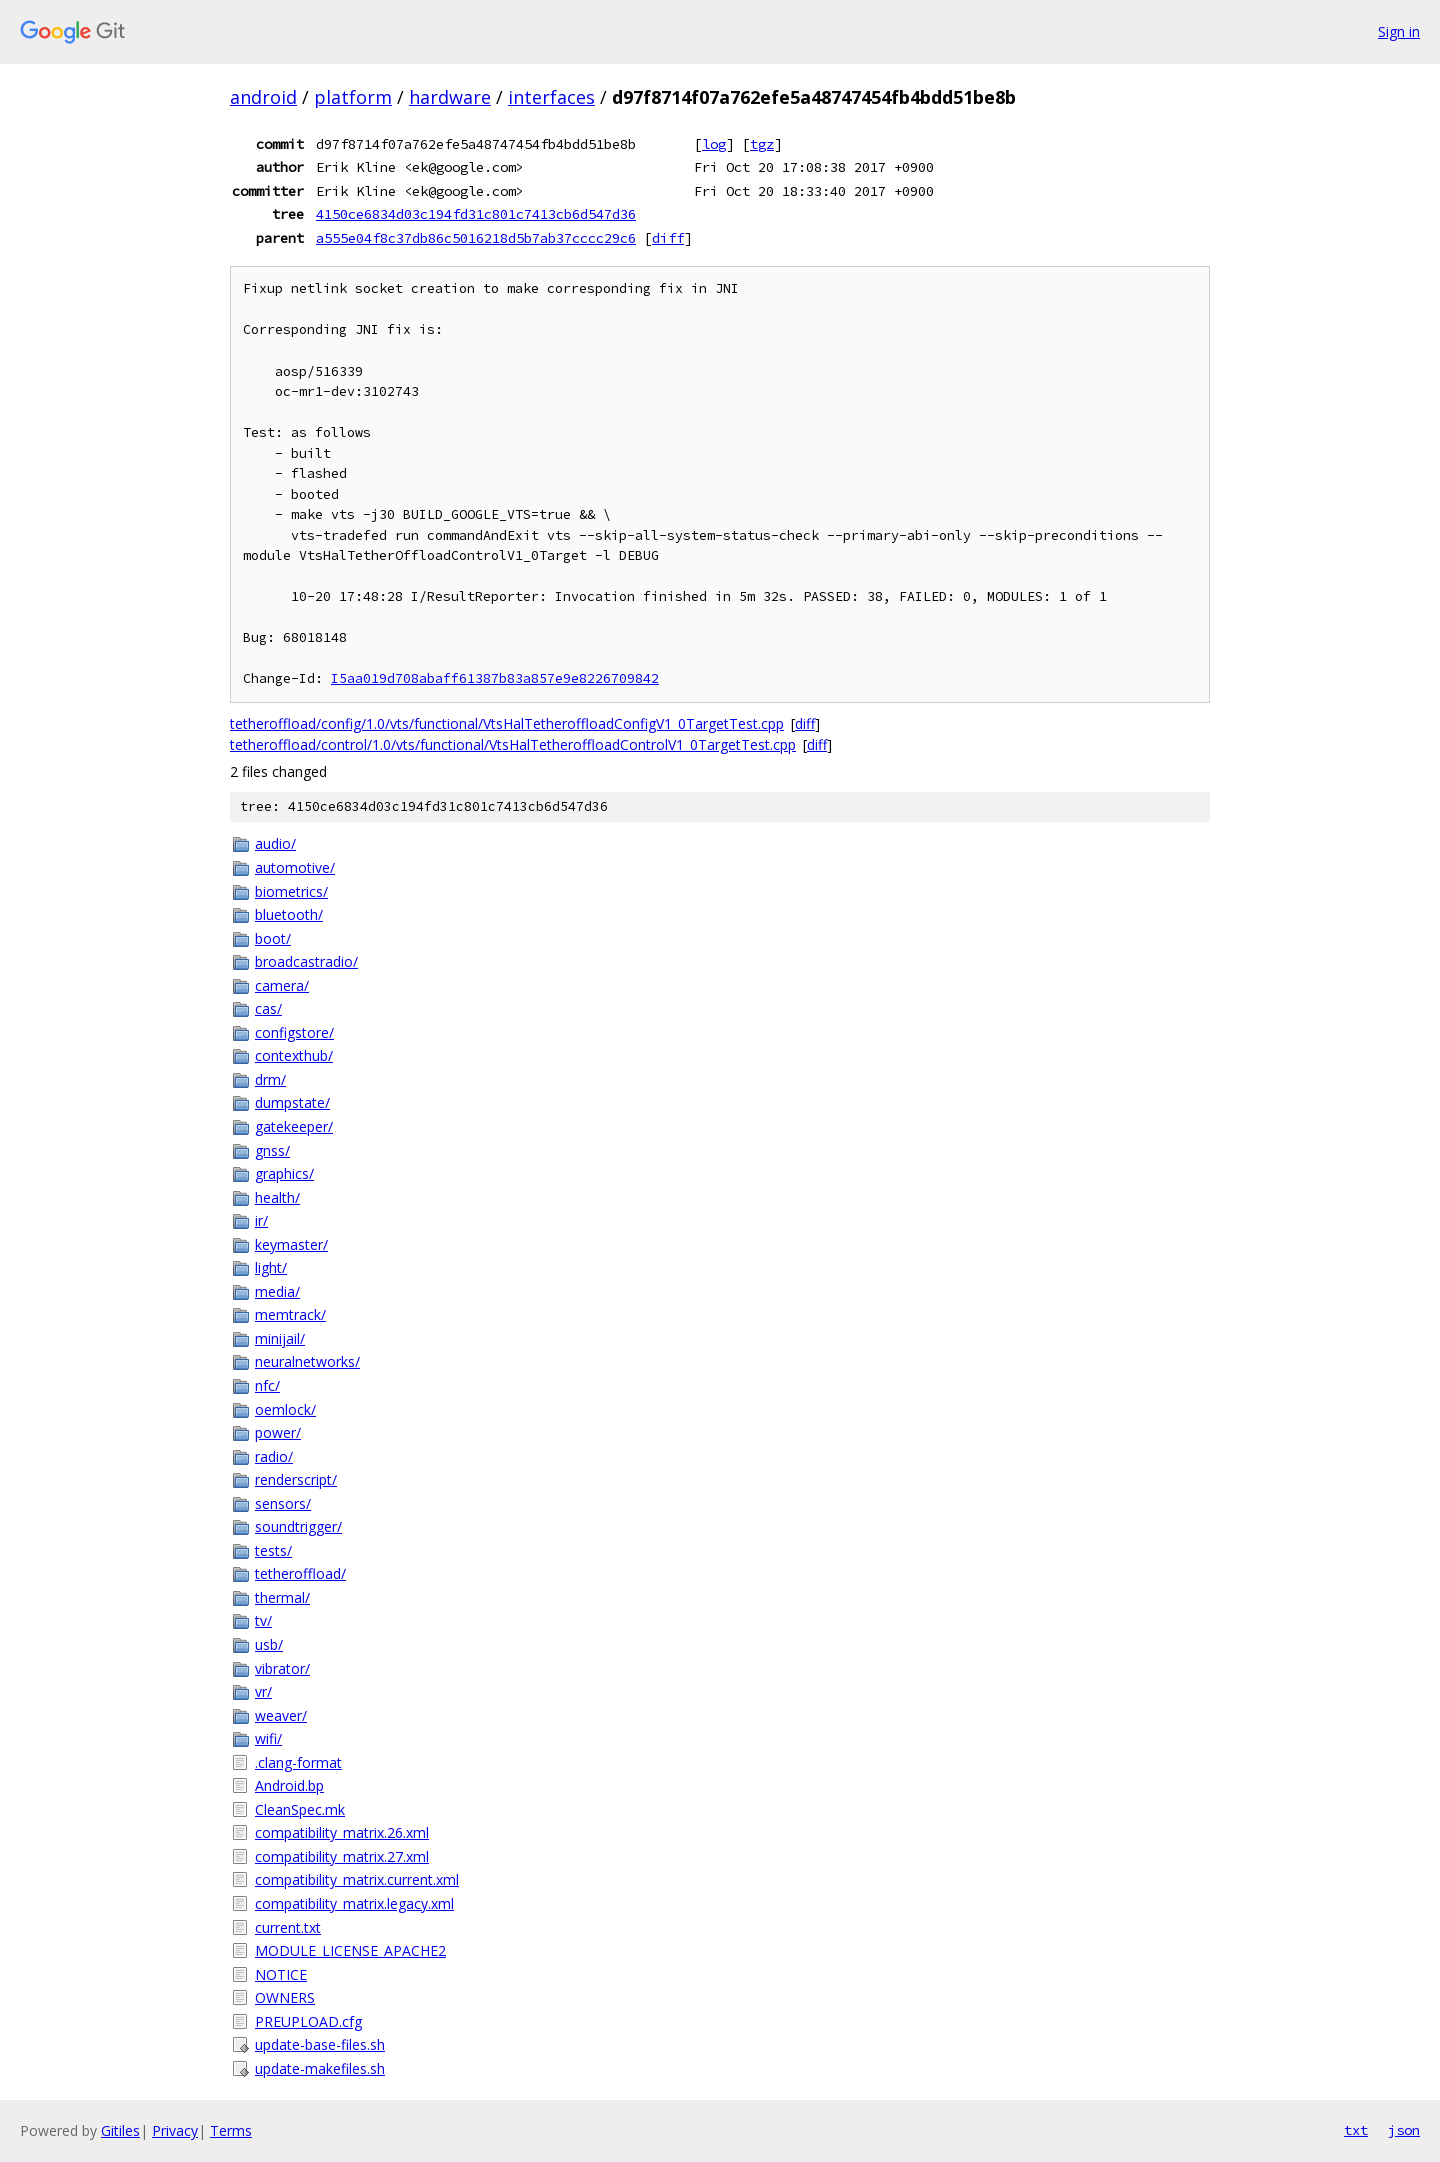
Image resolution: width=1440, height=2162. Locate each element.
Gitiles (120, 2130)
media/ (277, 1291)
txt (1356, 2130)
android (263, 97)
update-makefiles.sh (320, 2068)
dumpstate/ (292, 1102)
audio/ (275, 843)
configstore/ (294, 1032)
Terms (231, 2130)
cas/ (268, 1008)
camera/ (282, 985)
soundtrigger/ (298, 1526)
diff (668, 238)
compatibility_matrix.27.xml (342, 1856)
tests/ (273, 1550)
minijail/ (280, 1338)
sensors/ (283, 1503)
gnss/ (272, 1150)
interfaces (551, 97)
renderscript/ (296, 1479)
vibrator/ (282, 1668)
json (1404, 2130)
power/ (278, 1432)
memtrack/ (290, 1314)
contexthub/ (294, 1055)
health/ (277, 1197)
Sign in (1399, 31)
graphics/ (284, 1173)
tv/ (263, 1620)
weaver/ (281, 1715)
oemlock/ (285, 1409)
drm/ (270, 1079)
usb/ (269, 1644)
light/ (271, 1267)
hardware (450, 97)
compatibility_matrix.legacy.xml (354, 1903)
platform (353, 97)
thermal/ (282, 1597)
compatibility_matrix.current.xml (357, 1879)
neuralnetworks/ (307, 1361)
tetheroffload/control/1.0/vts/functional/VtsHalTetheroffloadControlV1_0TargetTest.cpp (513, 744)
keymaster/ (291, 1244)
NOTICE (281, 1974)
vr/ (263, 1691)
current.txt (288, 1927)
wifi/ (268, 1738)
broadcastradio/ (306, 961)
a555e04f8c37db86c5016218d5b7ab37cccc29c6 (476, 238)
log (714, 144)
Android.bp (289, 1785)
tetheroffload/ (300, 1573)
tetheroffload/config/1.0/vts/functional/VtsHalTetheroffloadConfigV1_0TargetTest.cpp (507, 723)
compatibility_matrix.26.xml (342, 1832)
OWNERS (285, 1997)
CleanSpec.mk (300, 1809)
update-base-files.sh (320, 2044)
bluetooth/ (289, 914)
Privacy (175, 2130)
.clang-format (298, 1762)
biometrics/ (291, 891)
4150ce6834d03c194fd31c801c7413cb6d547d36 (476, 214)
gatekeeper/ (294, 1126)
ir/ (261, 1220)
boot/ (273, 938)
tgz (762, 144)
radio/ (274, 1456)
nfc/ (267, 1385)
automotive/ (295, 867)
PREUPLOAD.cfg (308, 2021)
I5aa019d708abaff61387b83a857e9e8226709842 (495, 678)
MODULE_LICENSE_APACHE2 (350, 1950)
